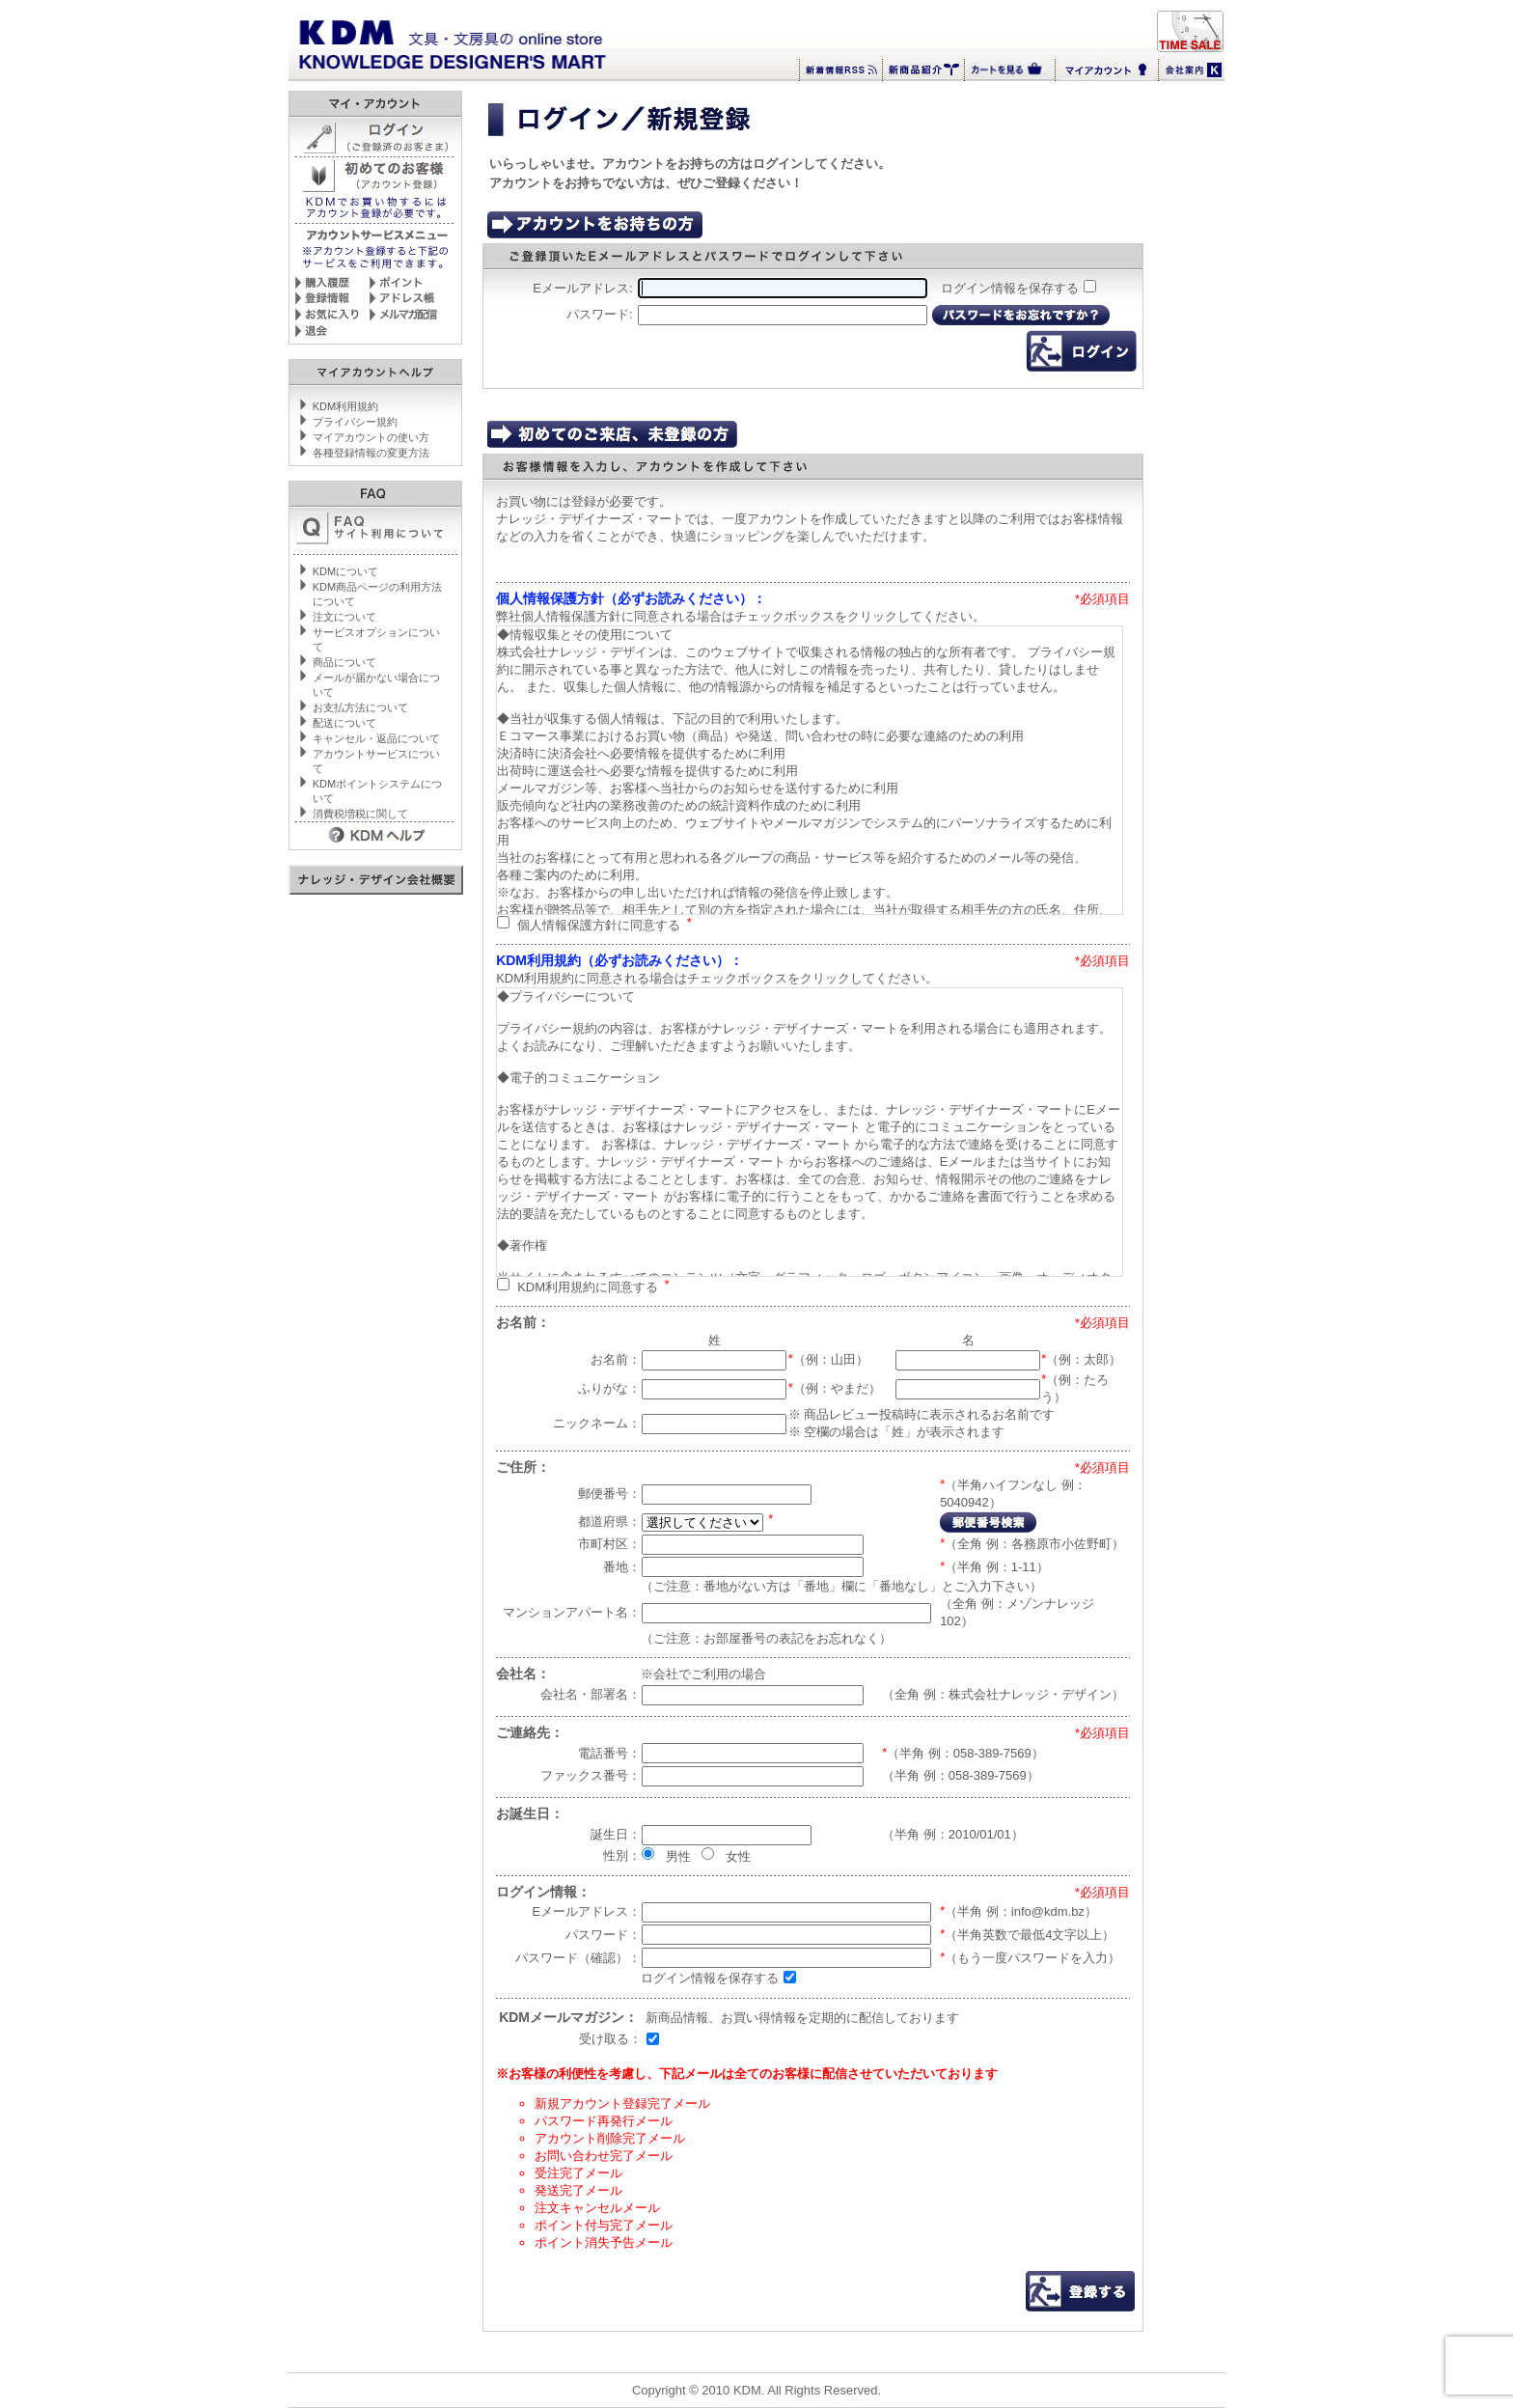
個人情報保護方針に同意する (598, 924)
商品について (344, 662)
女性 (738, 1855)
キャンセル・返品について (376, 738)
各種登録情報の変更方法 (371, 452)
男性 (678, 1855)
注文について (344, 617)
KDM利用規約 (345, 406)
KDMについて (345, 571)
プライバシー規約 (355, 422)
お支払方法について (360, 707)
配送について (344, 723)
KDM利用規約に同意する (587, 1286)
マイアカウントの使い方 (371, 437)
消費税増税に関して (360, 813)
